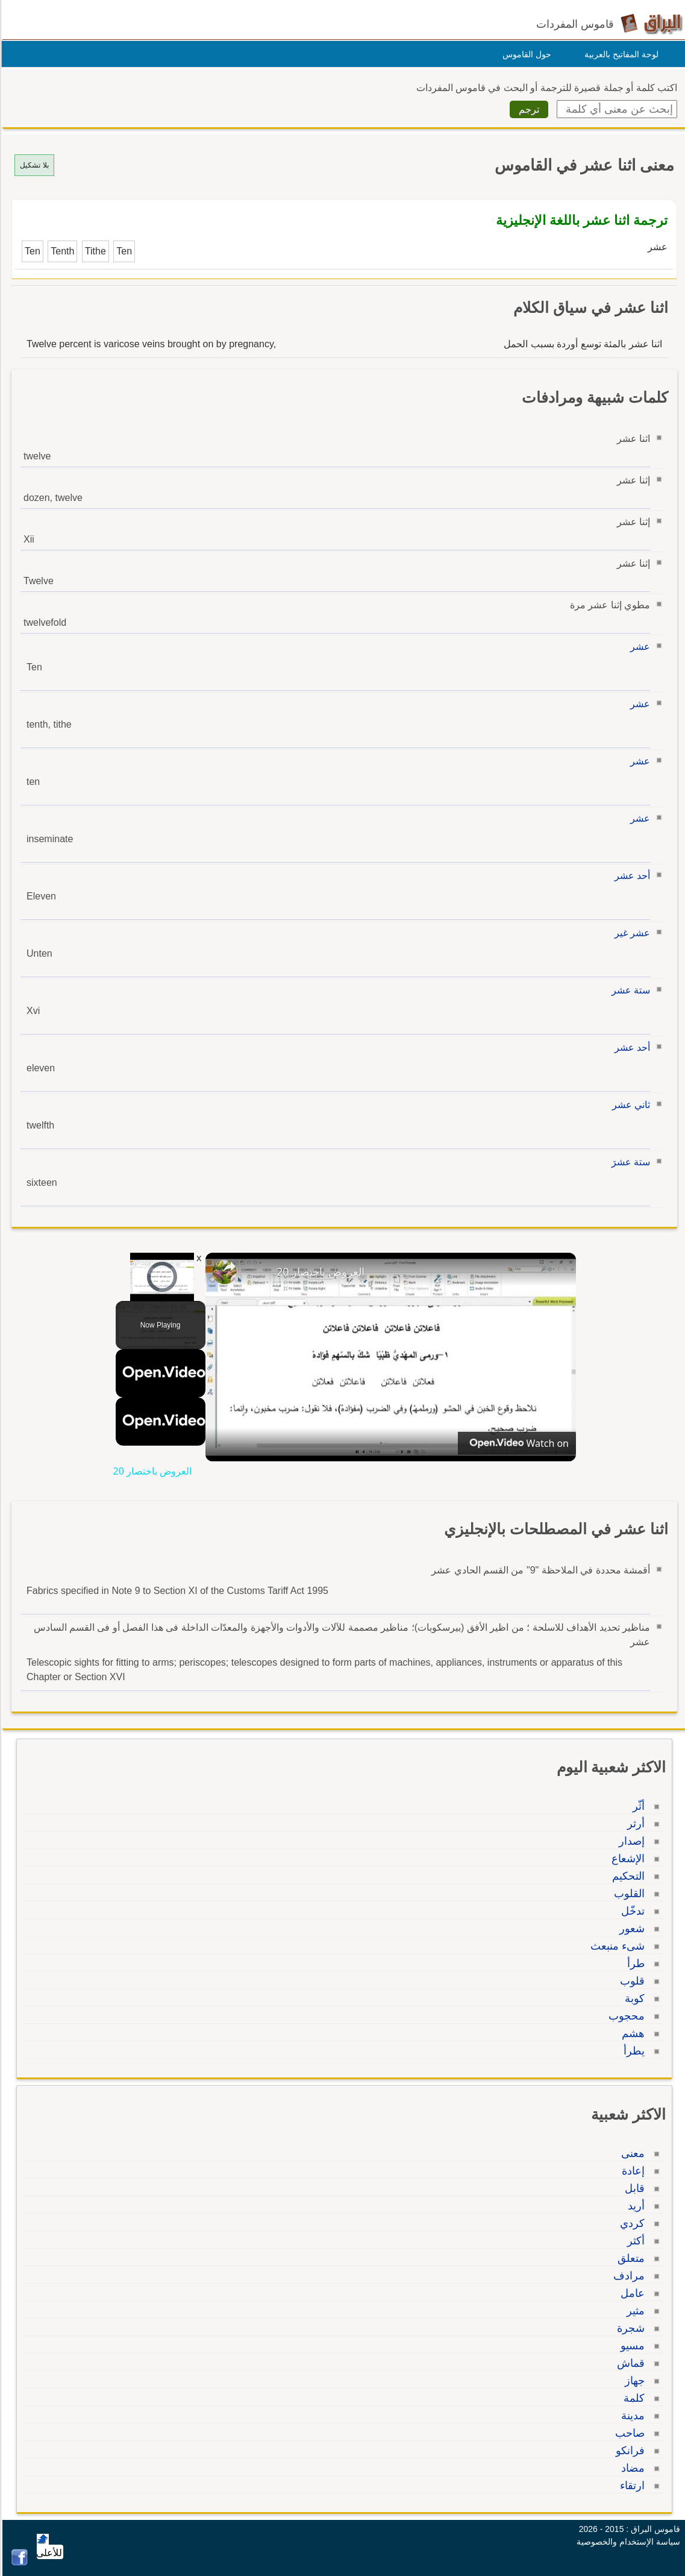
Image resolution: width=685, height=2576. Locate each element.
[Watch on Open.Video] (514, 1443)
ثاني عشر (629, 1105)
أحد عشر (630, 876)
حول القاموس (525, 54)
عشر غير (630, 933)
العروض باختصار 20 (319, 1271)
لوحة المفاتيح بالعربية (620, 54)
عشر (638, 646)
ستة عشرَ (629, 1162)
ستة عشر (629, 990)
